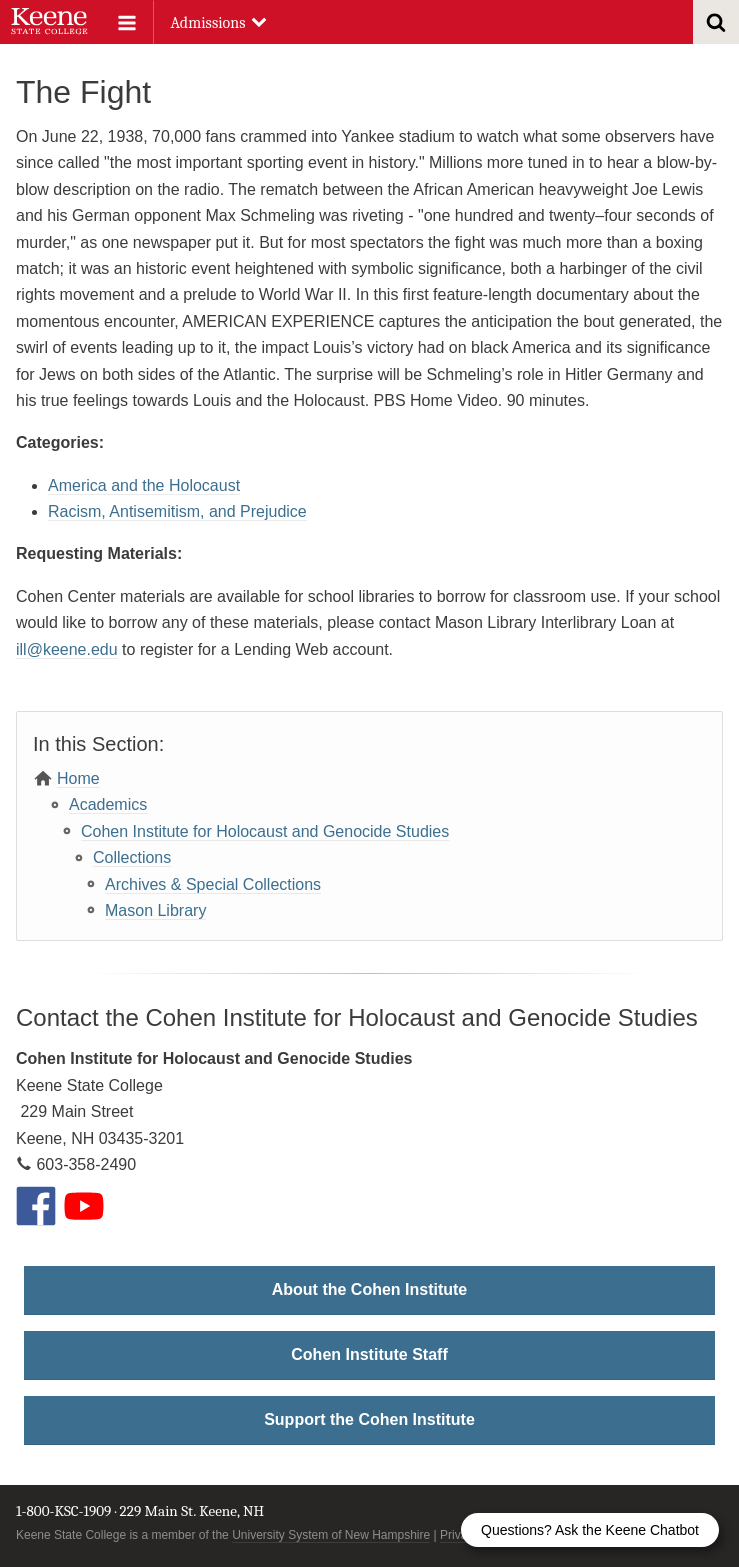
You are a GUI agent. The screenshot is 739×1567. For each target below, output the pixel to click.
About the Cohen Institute (370, 1289)
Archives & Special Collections (213, 884)
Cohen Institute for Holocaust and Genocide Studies (265, 831)
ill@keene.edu (67, 649)
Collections (132, 857)
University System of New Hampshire (331, 1535)
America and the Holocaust (144, 485)
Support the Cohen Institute (369, 1419)
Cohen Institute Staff (369, 1354)
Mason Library (155, 910)
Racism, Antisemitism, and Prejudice (177, 511)
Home (78, 778)
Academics (108, 804)
